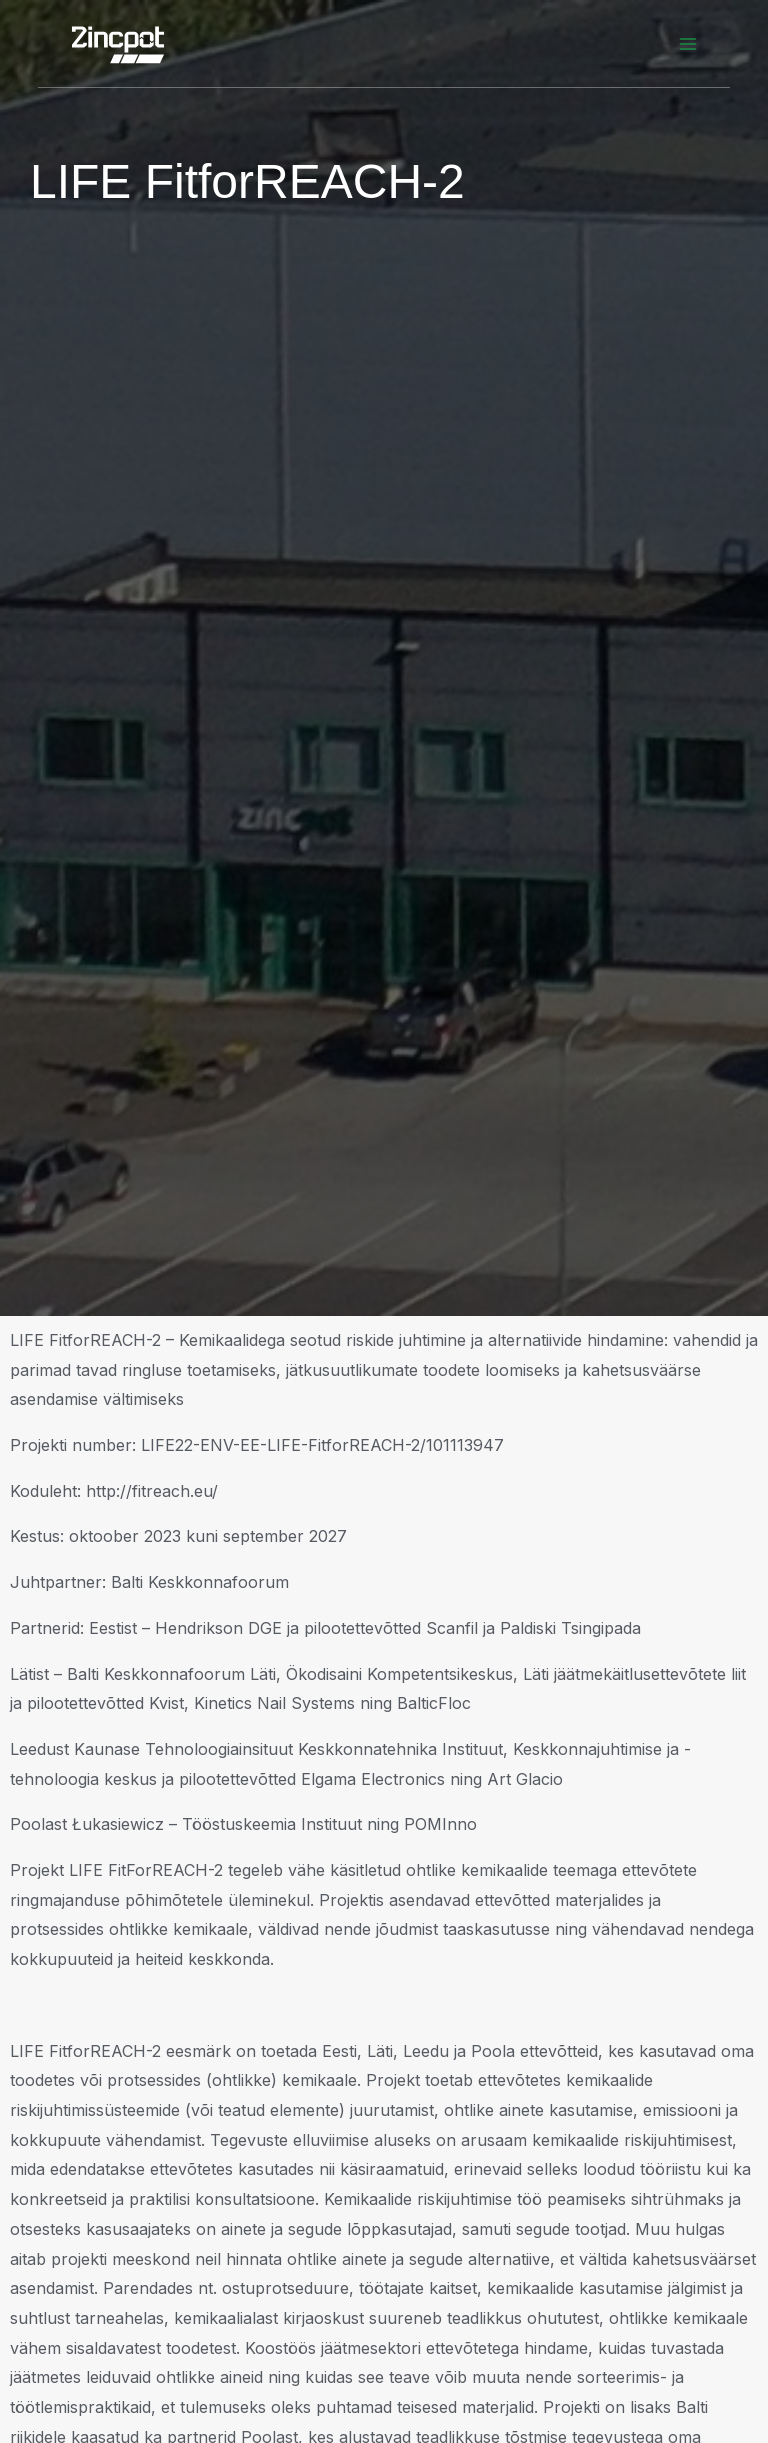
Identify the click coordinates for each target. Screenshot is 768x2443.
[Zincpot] (118, 43)
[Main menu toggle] (688, 44)
